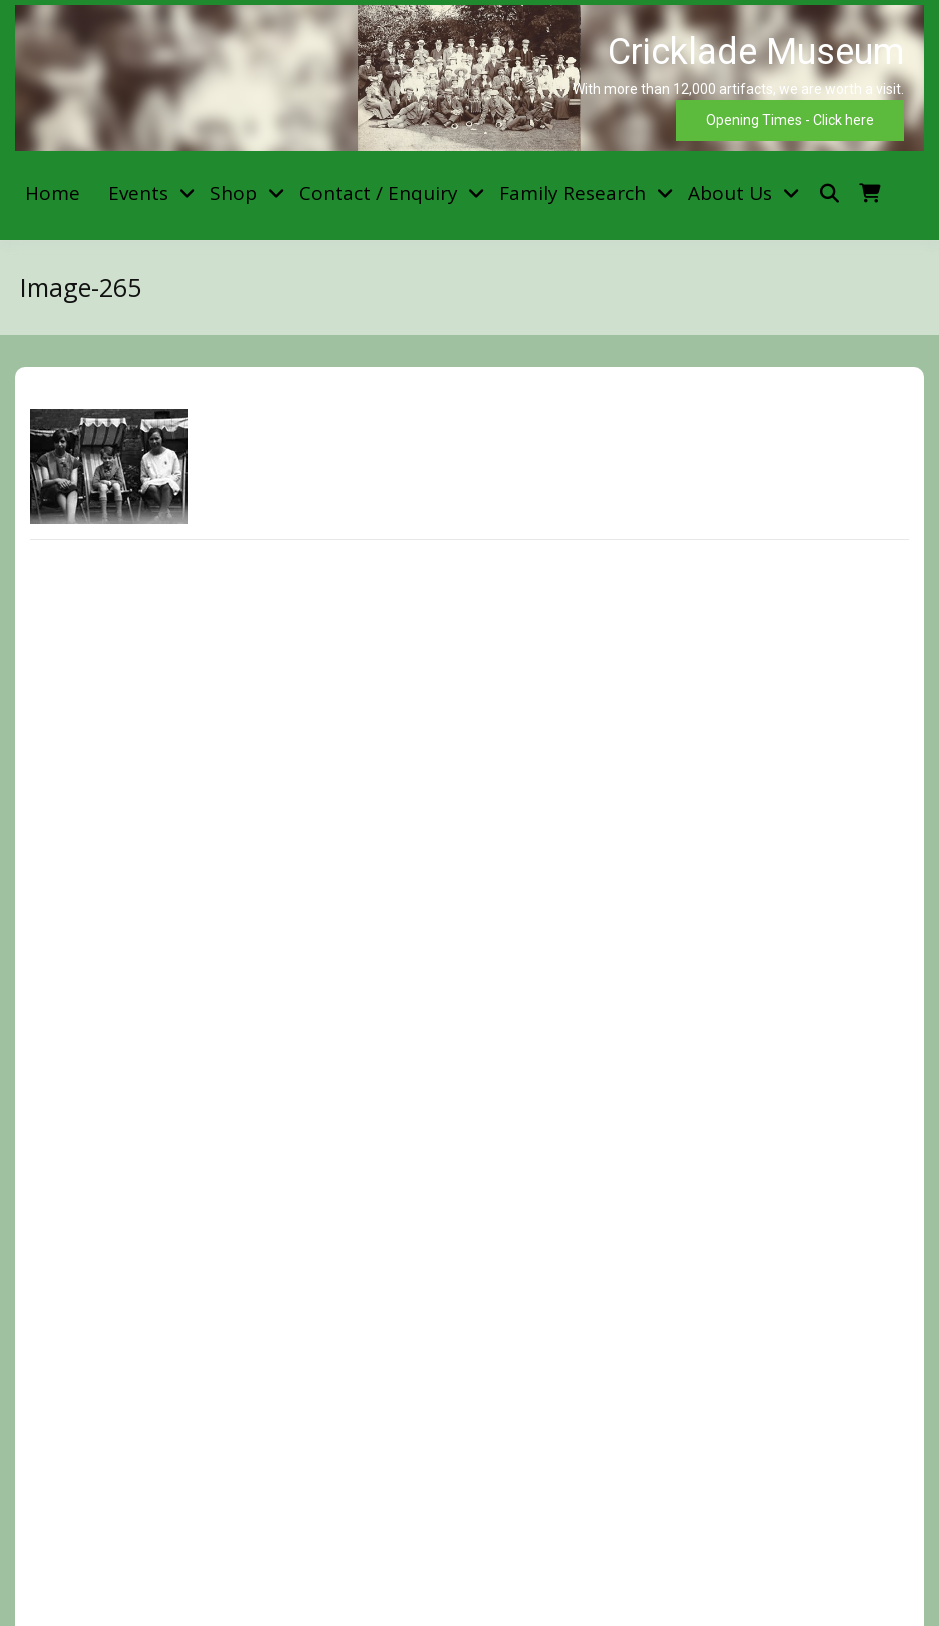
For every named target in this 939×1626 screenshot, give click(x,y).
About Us (730, 193)
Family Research (572, 193)
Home (52, 193)
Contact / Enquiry (378, 193)
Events (138, 193)
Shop (233, 193)
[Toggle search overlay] (829, 193)
